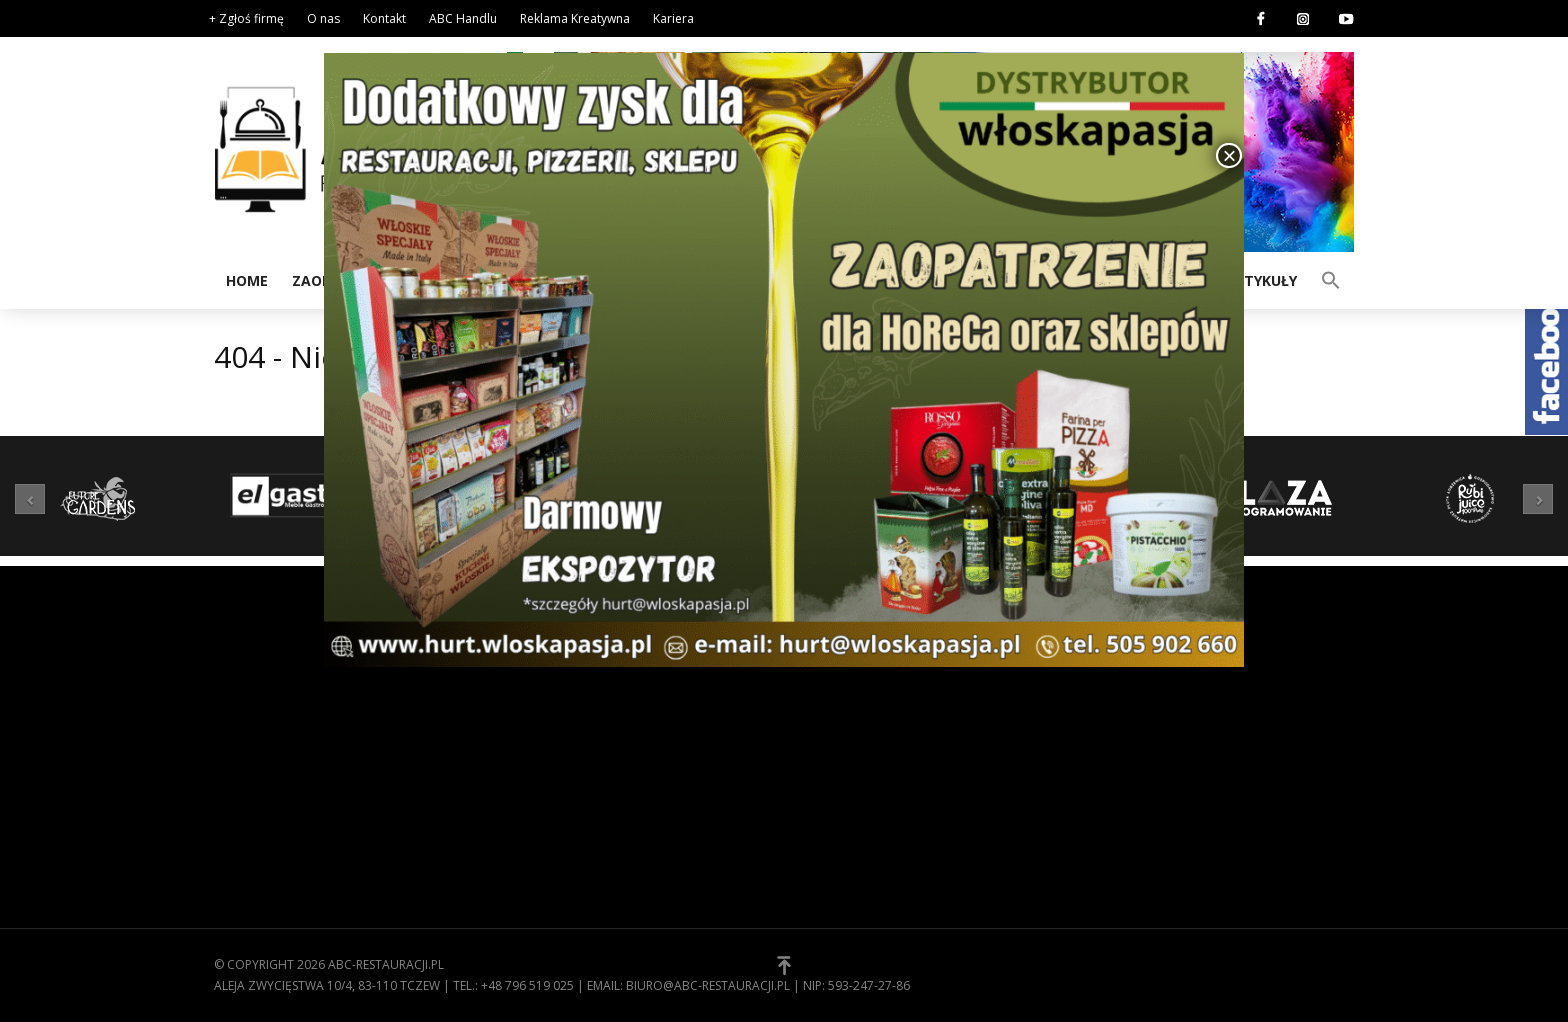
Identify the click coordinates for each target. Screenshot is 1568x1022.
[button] (1331, 279)
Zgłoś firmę (839, 769)
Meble (526, 769)
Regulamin (834, 707)
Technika (536, 800)
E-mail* (1223, 756)
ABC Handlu (463, 18)
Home (247, 280)
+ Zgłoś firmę (246, 18)
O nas (323, 18)
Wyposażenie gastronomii (595, 707)
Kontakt (384, 18)
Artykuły (1261, 280)
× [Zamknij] (1229, 155)
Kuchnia (534, 738)
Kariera (673, 18)
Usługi (530, 831)
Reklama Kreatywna (575, 18)
